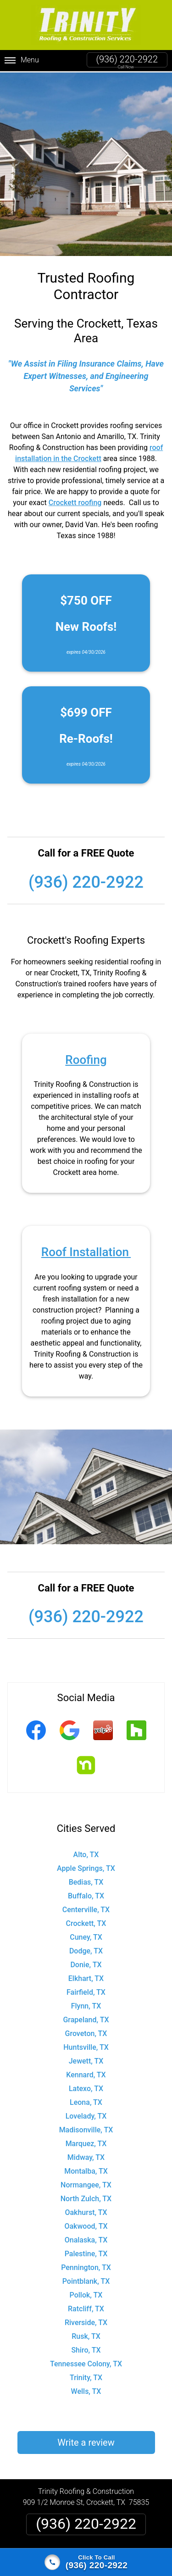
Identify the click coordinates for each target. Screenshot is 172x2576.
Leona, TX (86, 2101)
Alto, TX (86, 1853)
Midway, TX (86, 2156)
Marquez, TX (86, 2142)
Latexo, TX (86, 2087)
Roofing (85, 1058)
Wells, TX (86, 2390)
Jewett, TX (86, 2059)
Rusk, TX (86, 2335)
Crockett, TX (86, 1922)
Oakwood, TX (85, 2224)
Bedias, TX (86, 1880)
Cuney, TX (86, 1935)
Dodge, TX (86, 1949)
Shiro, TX (85, 2348)
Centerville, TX (86, 1908)
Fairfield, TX (86, 1990)
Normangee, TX (86, 2183)
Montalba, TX (86, 2169)
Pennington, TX (86, 2266)
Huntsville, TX (86, 2046)
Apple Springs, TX (86, 1867)
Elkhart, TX (86, 1977)
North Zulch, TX (86, 2197)
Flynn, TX (86, 2004)
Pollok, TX (86, 2293)
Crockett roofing (75, 501)
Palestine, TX (86, 2252)
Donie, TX (85, 1963)
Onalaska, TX (86, 2238)
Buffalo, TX (86, 1894)
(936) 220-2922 (127, 59)
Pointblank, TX (86, 2280)
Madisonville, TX (86, 2128)
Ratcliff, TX (86, 2307)
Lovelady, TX (86, 2114)
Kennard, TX (85, 2073)
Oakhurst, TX (86, 2211)
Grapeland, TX (86, 2018)
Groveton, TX (86, 2032)
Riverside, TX (86, 2321)
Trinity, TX (86, 2376)
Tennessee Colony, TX (86, 2362)
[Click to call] (86, 2562)
